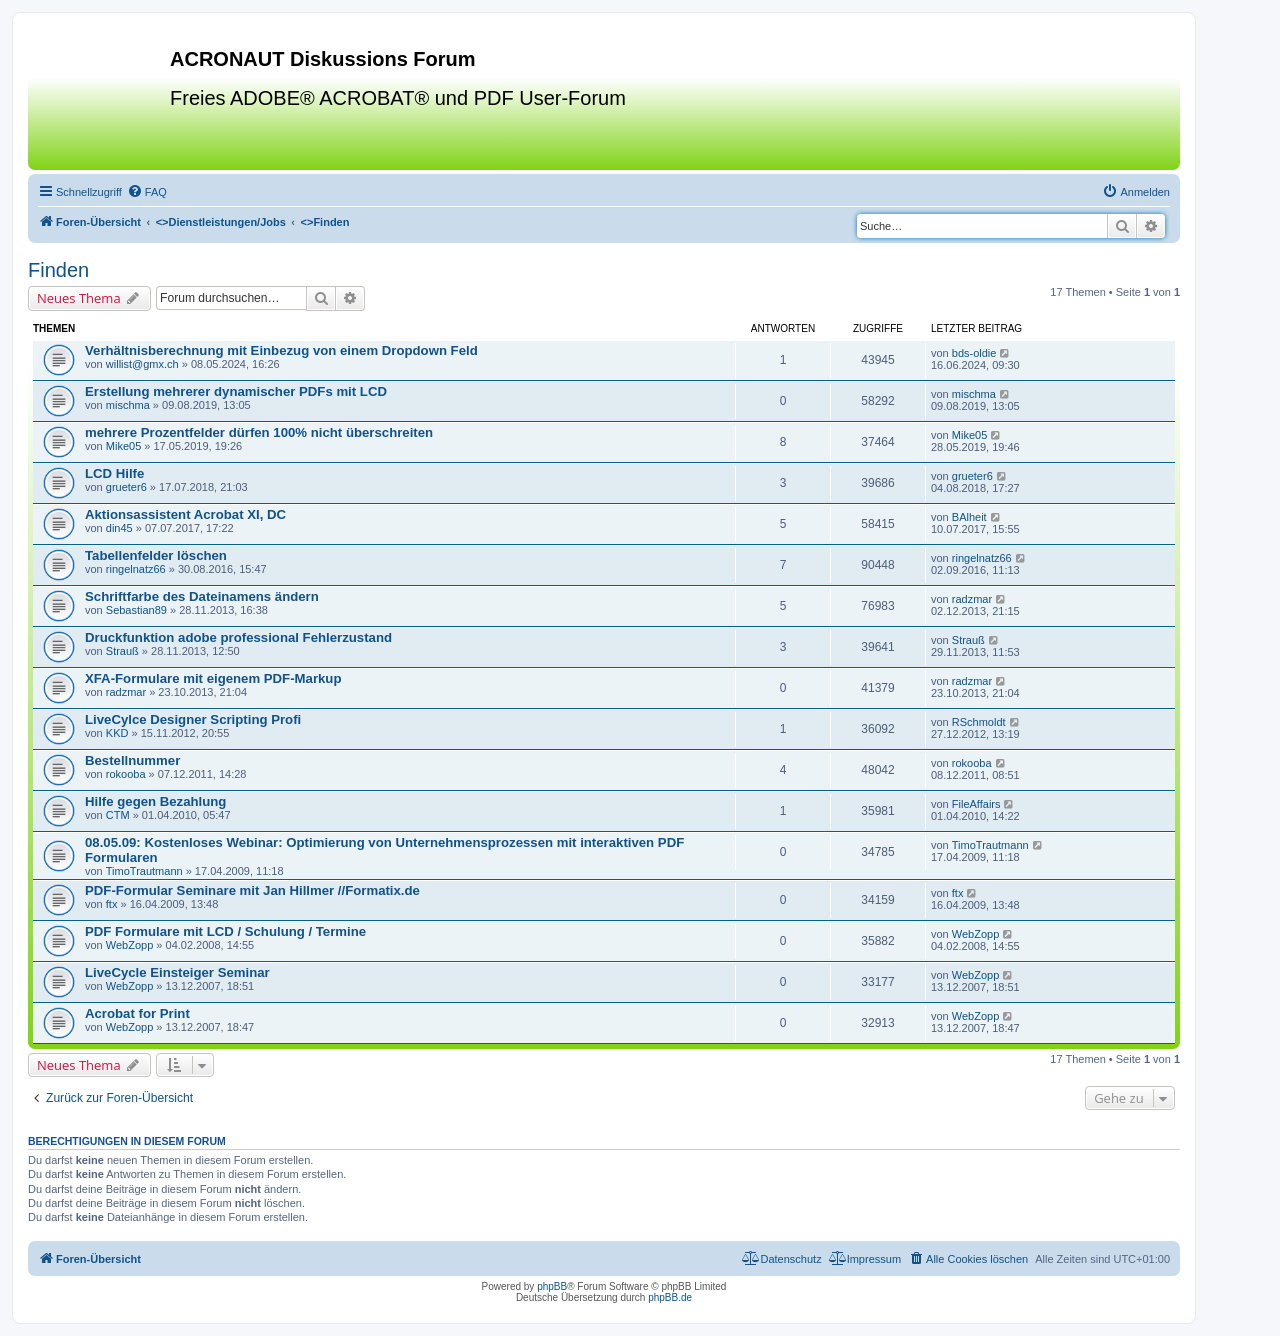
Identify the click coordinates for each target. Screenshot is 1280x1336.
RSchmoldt (979, 722)
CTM (118, 815)
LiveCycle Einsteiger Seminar (177, 972)
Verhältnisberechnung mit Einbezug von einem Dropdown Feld (281, 350)
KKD (117, 733)
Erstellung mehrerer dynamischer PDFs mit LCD (236, 391)
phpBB (552, 1286)
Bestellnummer (132, 760)
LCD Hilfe (114, 473)
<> (221, 222)
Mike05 (123, 446)
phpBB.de (670, 1297)
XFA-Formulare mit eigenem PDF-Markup (213, 678)
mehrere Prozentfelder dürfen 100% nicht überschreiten (259, 432)
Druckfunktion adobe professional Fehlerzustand (238, 637)
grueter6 (126, 487)
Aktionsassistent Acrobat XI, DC (185, 514)
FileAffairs (976, 804)
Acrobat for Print (137, 1013)
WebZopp (130, 945)
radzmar (972, 599)
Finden (58, 270)
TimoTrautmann (144, 871)
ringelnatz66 (136, 569)
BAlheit (969, 517)
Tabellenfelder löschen (156, 555)
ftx (112, 904)
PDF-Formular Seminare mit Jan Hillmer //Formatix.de (252, 890)
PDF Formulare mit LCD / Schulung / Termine (225, 931)
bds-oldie (974, 353)
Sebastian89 (136, 610)
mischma (128, 405)
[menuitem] (147, 192)
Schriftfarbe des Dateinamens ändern (202, 596)
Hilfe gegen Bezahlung (155, 801)
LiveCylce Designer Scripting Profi (193, 719)
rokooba (126, 774)
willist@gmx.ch (142, 364)
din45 (119, 528)
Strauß (122, 651)
